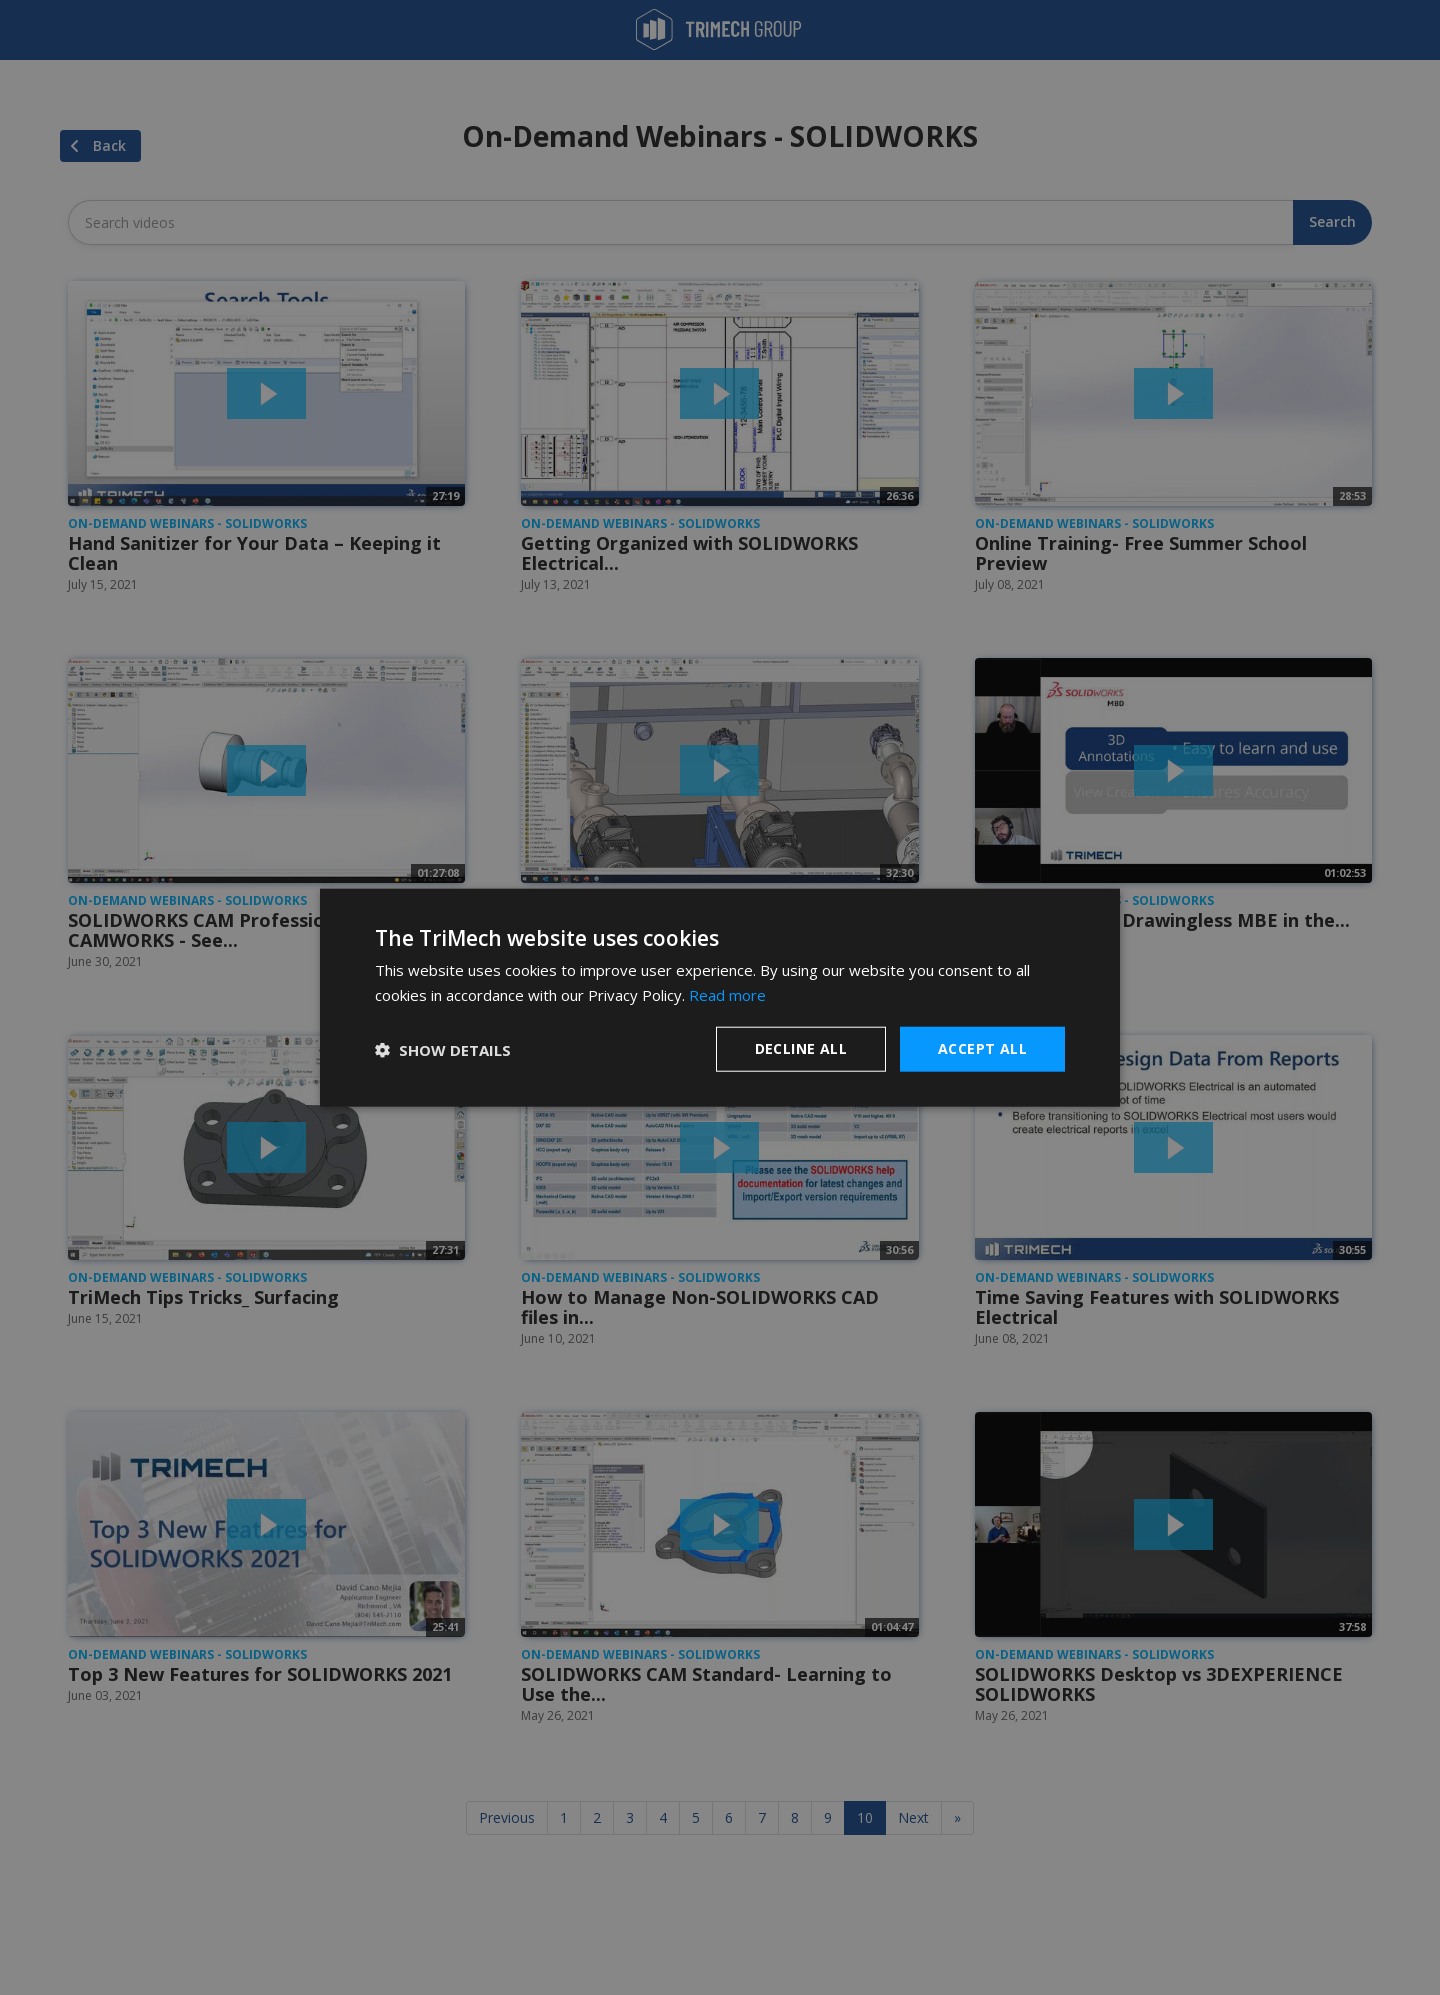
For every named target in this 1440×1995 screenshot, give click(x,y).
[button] (443, 1049)
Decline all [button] (801, 1048)
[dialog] (720, 997)
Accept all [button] (982, 1048)
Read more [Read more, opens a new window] (727, 994)
